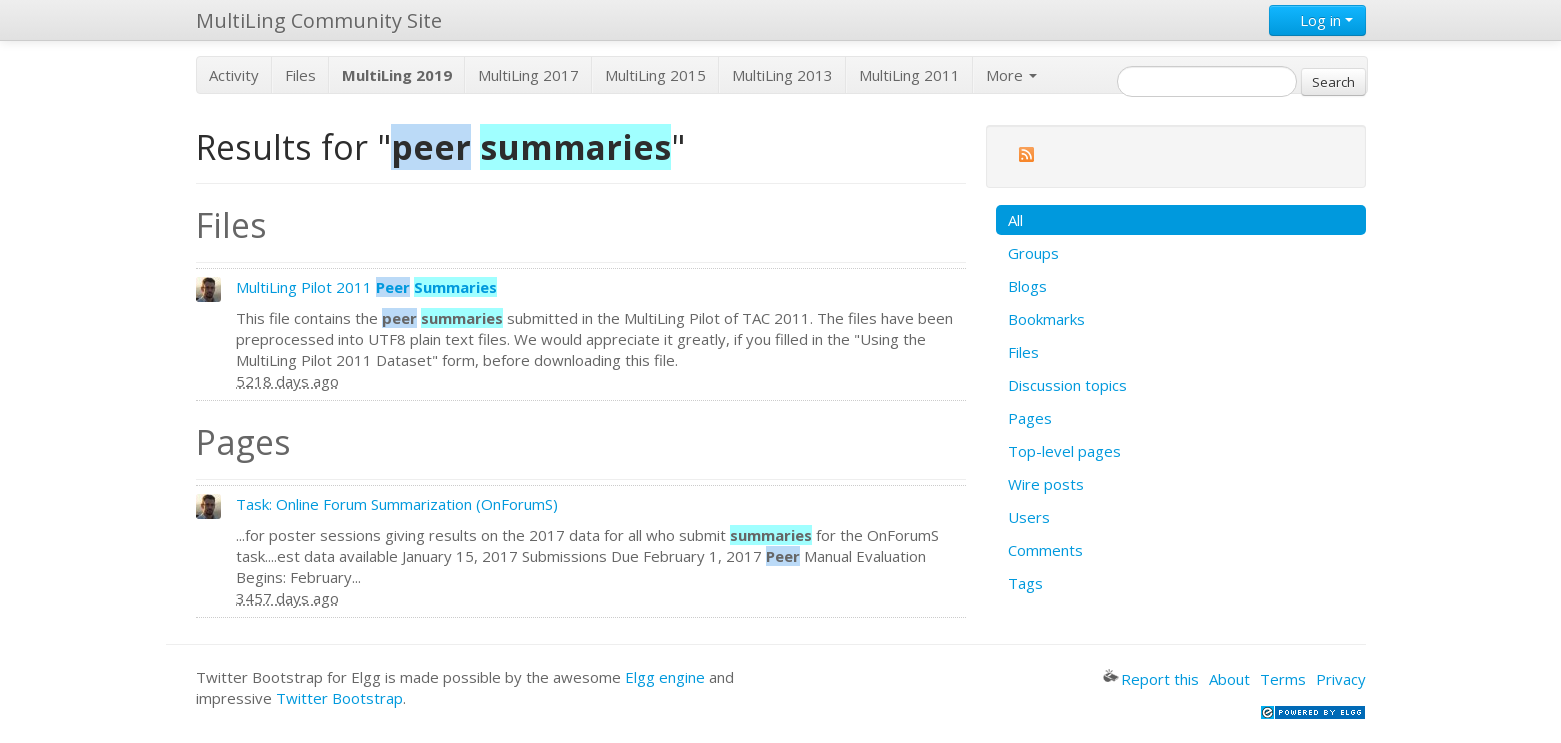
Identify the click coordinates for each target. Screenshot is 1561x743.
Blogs (1027, 286)
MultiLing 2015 (655, 75)
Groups (1033, 253)
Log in (1317, 20)
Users (1029, 517)
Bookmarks (1046, 319)
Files (300, 75)
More (1011, 75)
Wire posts (1046, 484)
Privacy (1341, 679)
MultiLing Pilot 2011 (366, 287)
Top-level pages (1064, 451)
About (1229, 679)
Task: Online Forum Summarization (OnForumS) (397, 504)
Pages (1030, 418)
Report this (1151, 679)
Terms (1283, 679)
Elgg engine (665, 677)
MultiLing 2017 (528, 75)
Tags (1025, 583)
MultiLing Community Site (319, 20)
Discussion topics (1067, 385)
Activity (234, 75)
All (1015, 220)
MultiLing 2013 (782, 75)
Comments (1045, 550)
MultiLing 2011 (909, 75)
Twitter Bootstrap (339, 698)
